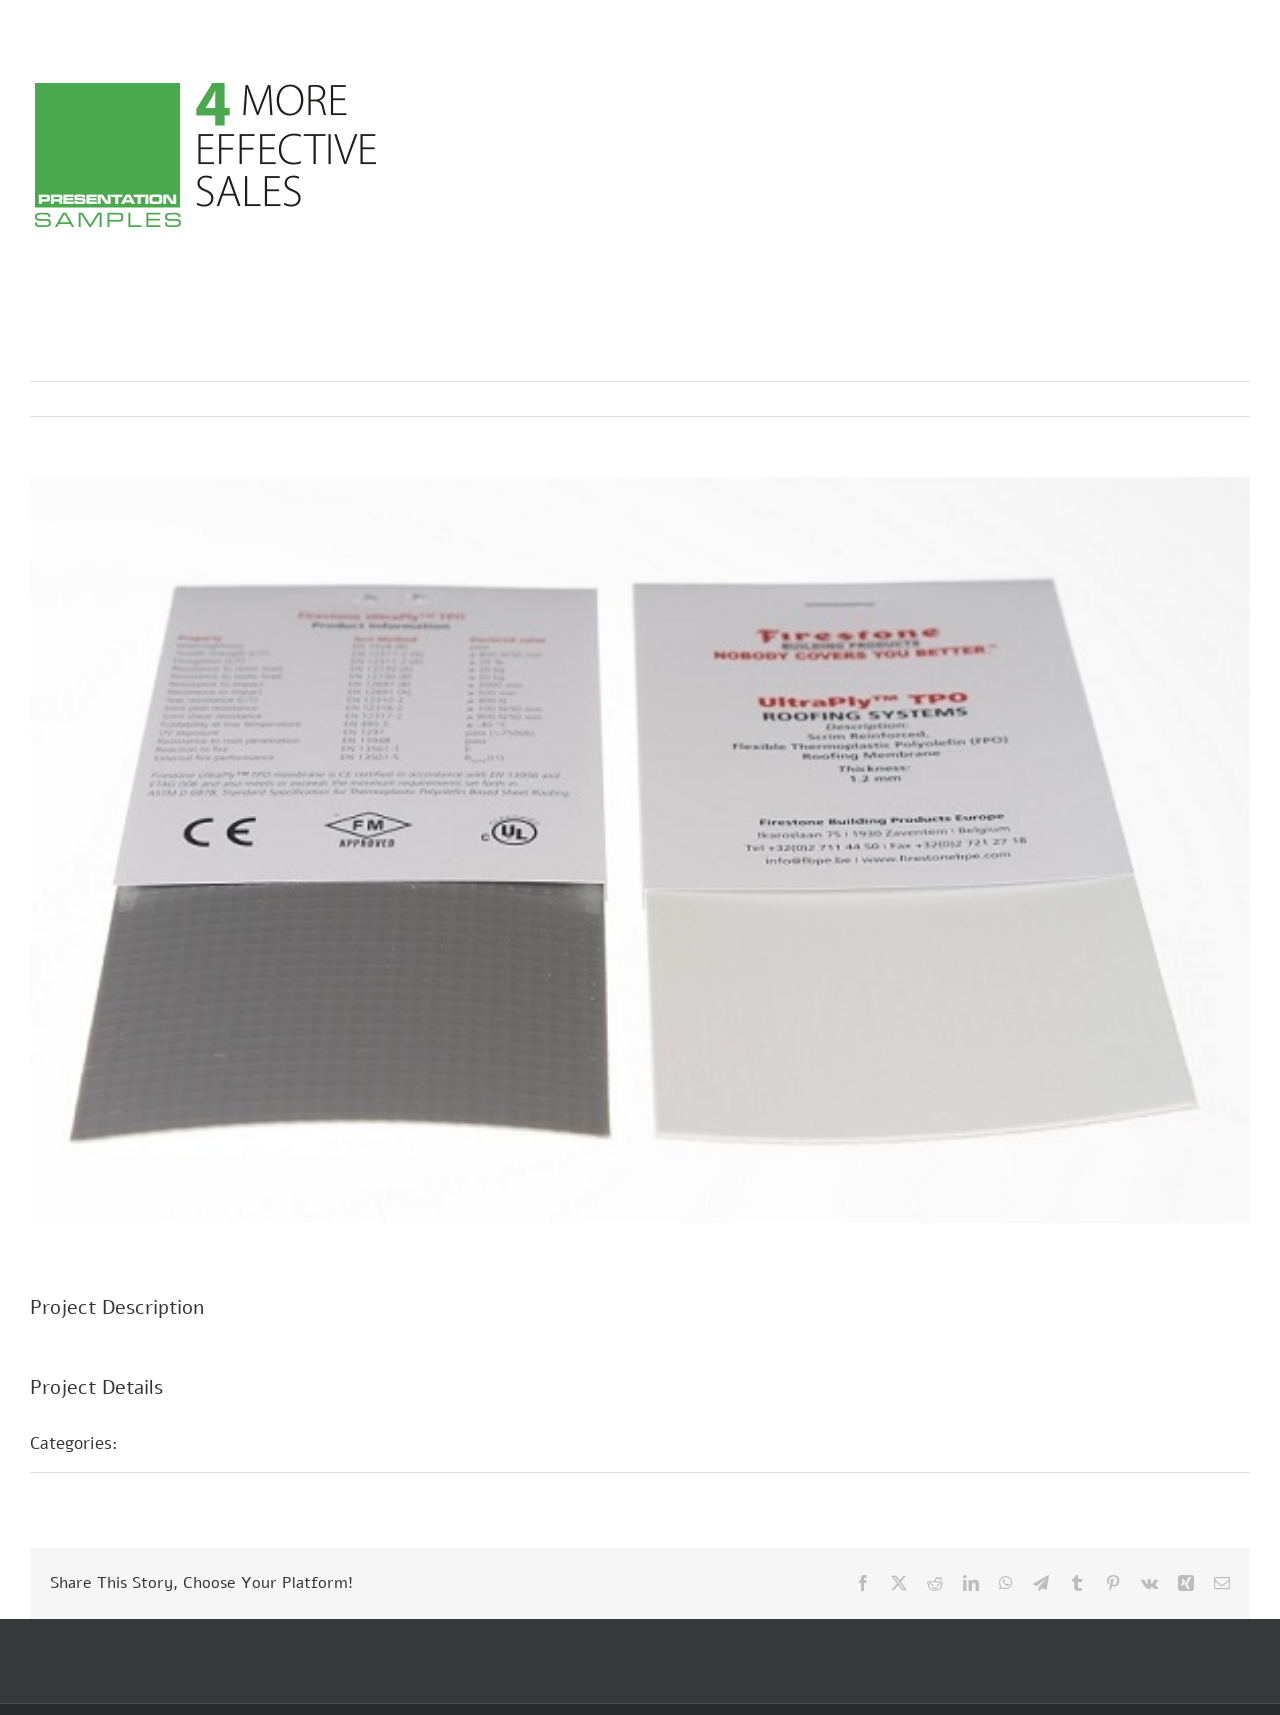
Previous (1147, 399)
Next (1215, 399)
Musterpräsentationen (224, 1443)
